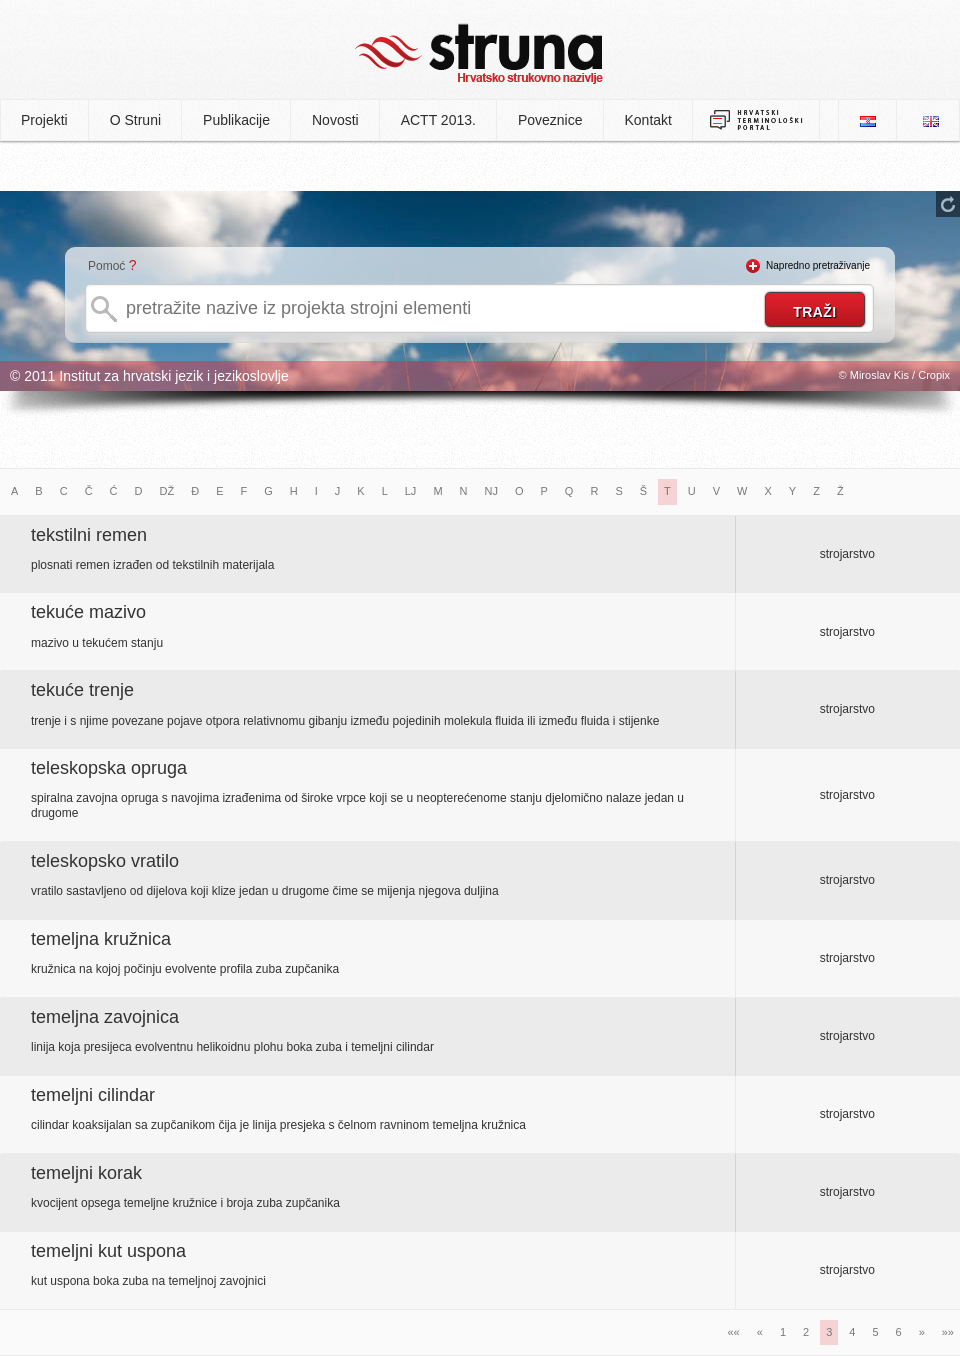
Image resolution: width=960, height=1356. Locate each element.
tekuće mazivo (88, 612)
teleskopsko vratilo (105, 861)
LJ (411, 491)
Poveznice (550, 120)
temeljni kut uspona (108, 1251)
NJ (491, 491)
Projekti (44, 120)
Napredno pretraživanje (818, 265)
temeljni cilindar (93, 1095)
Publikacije (236, 120)
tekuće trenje (82, 690)
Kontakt (648, 120)
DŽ (167, 491)
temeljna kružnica (101, 939)
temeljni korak (86, 1173)
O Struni (135, 120)
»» (948, 1332)
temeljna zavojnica (105, 1017)
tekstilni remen (89, 535)
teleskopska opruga (109, 768)
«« (734, 1332)
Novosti (335, 120)
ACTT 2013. (438, 120)
